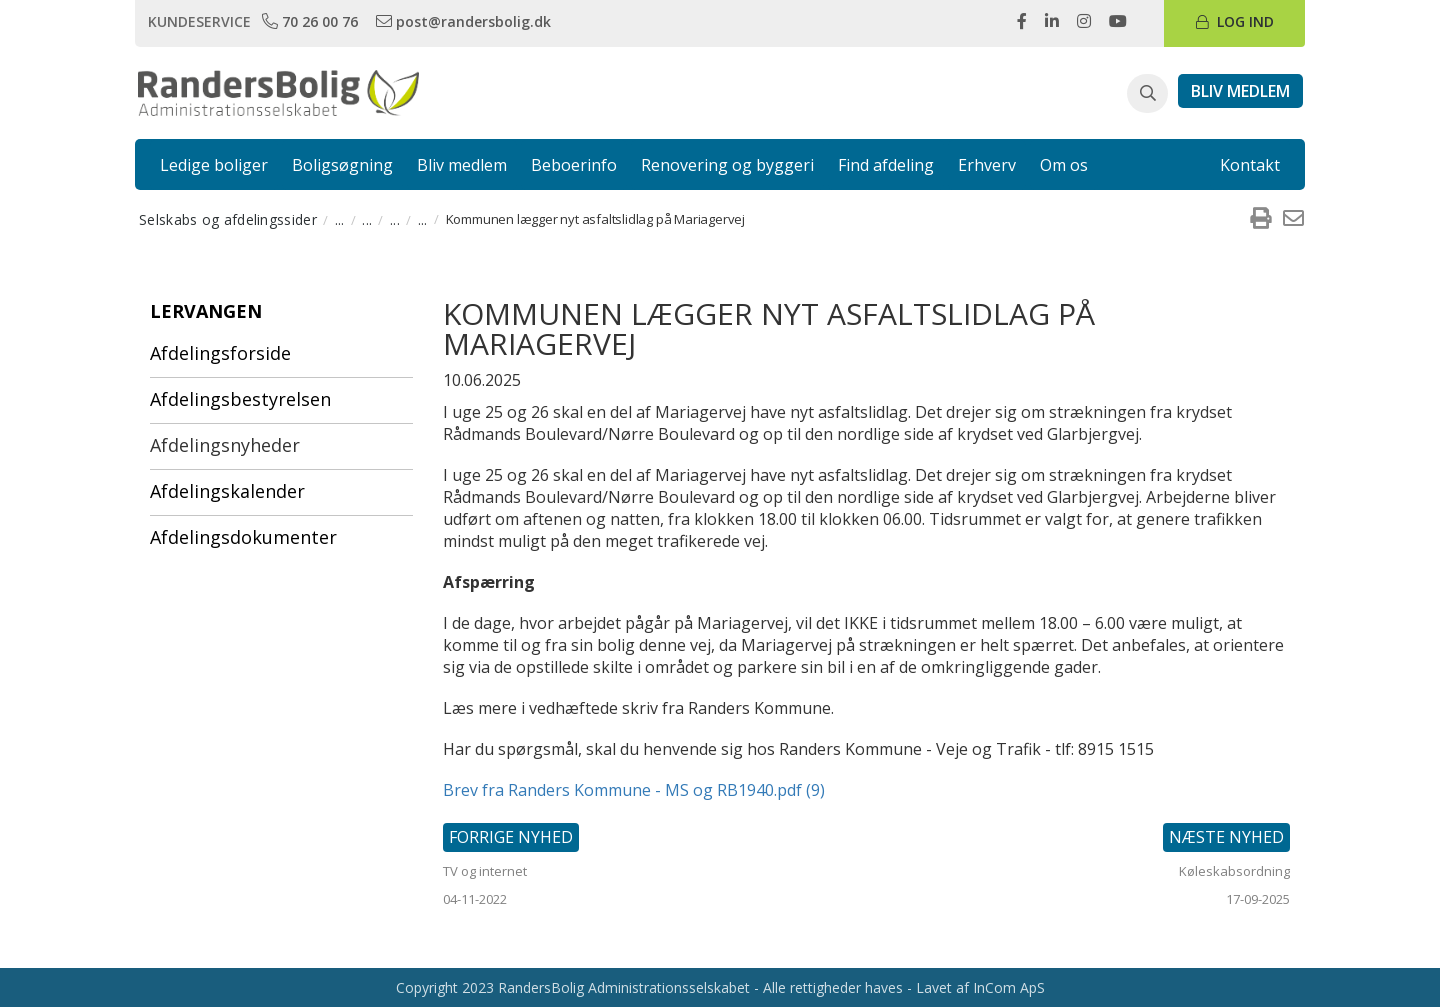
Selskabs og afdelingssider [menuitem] (228, 219)
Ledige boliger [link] (214, 165)
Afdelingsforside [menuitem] (220, 353)
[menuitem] (1260, 219)
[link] (312, 21)
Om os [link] (1064, 165)
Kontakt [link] (1250, 165)
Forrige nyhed (511, 837)
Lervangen (206, 311)
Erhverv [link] (987, 165)
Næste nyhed (1226, 837)
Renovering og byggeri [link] (727, 165)
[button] (1147, 94)
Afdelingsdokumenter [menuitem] (243, 537)
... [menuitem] (340, 219)
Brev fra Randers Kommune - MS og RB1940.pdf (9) (634, 790)
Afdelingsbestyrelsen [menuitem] (240, 399)
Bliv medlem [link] (462, 165)
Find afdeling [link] (886, 165)
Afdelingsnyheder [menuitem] (225, 445)
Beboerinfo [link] (574, 165)
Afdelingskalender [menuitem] (227, 491)
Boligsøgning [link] (342, 165)
